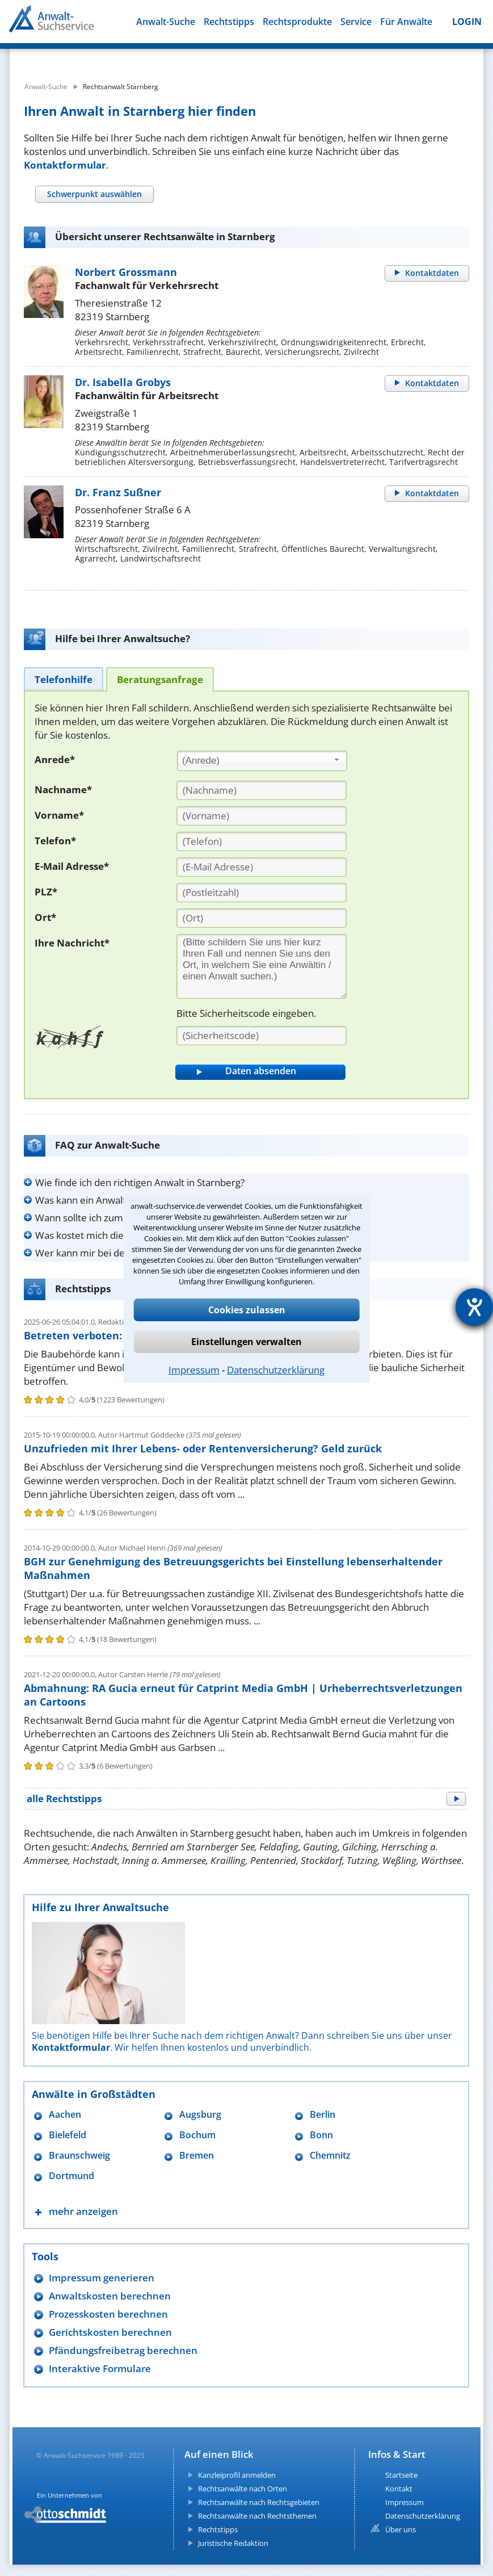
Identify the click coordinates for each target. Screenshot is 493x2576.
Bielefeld (67, 2135)
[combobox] (262, 761)
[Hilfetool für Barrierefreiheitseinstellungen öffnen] (474, 1307)
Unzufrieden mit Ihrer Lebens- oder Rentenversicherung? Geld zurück (203, 1448)
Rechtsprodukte (297, 21)
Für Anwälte (406, 21)
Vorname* (59, 815)
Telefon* (55, 840)
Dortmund (71, 2176)
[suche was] (95, 56)
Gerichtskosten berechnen (110, 2332)
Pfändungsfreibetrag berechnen (123, 2350)
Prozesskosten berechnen (108, 2314)
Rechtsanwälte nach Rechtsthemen (257, 2515)
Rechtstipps (229, 21)
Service (356, 21)
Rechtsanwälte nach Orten (242, 2488)
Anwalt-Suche (165, 21)
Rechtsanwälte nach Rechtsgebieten (258, 2502)
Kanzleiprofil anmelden (237, 2474)
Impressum (194, 1369)
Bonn (321, 2135)
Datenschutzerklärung (276, 1369)
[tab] (94, 194)
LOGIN (467, 21)
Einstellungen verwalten (246, 1341)
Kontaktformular (65, 164)
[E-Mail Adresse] (261, 867)
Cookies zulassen (246, 1310)
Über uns (400, 2529)
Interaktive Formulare (100, 2368)
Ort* (45, 917)
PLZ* (46, 891)
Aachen (65, 2115)
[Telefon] (261, 841)
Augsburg (200, 2115)
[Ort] (261, 918)
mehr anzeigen (83, 2211)
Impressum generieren (101, 2277)
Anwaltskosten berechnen (110, 2295)
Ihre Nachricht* (72, 942)
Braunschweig (79, 2156)
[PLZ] (261, 892)
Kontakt (398, 2488)
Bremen (196, 2156)
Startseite (401, 2475)
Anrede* (55, 759)
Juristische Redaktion (233, 2543)
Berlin (322, 2115)
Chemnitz (330, 2156)
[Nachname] (261, 790)
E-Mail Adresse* (72, 866)
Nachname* (63, 789)
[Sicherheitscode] (261, 1035)
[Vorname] (261, 816)
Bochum (197, 2135)
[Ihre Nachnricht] (261, 966)
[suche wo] (270, 56)
